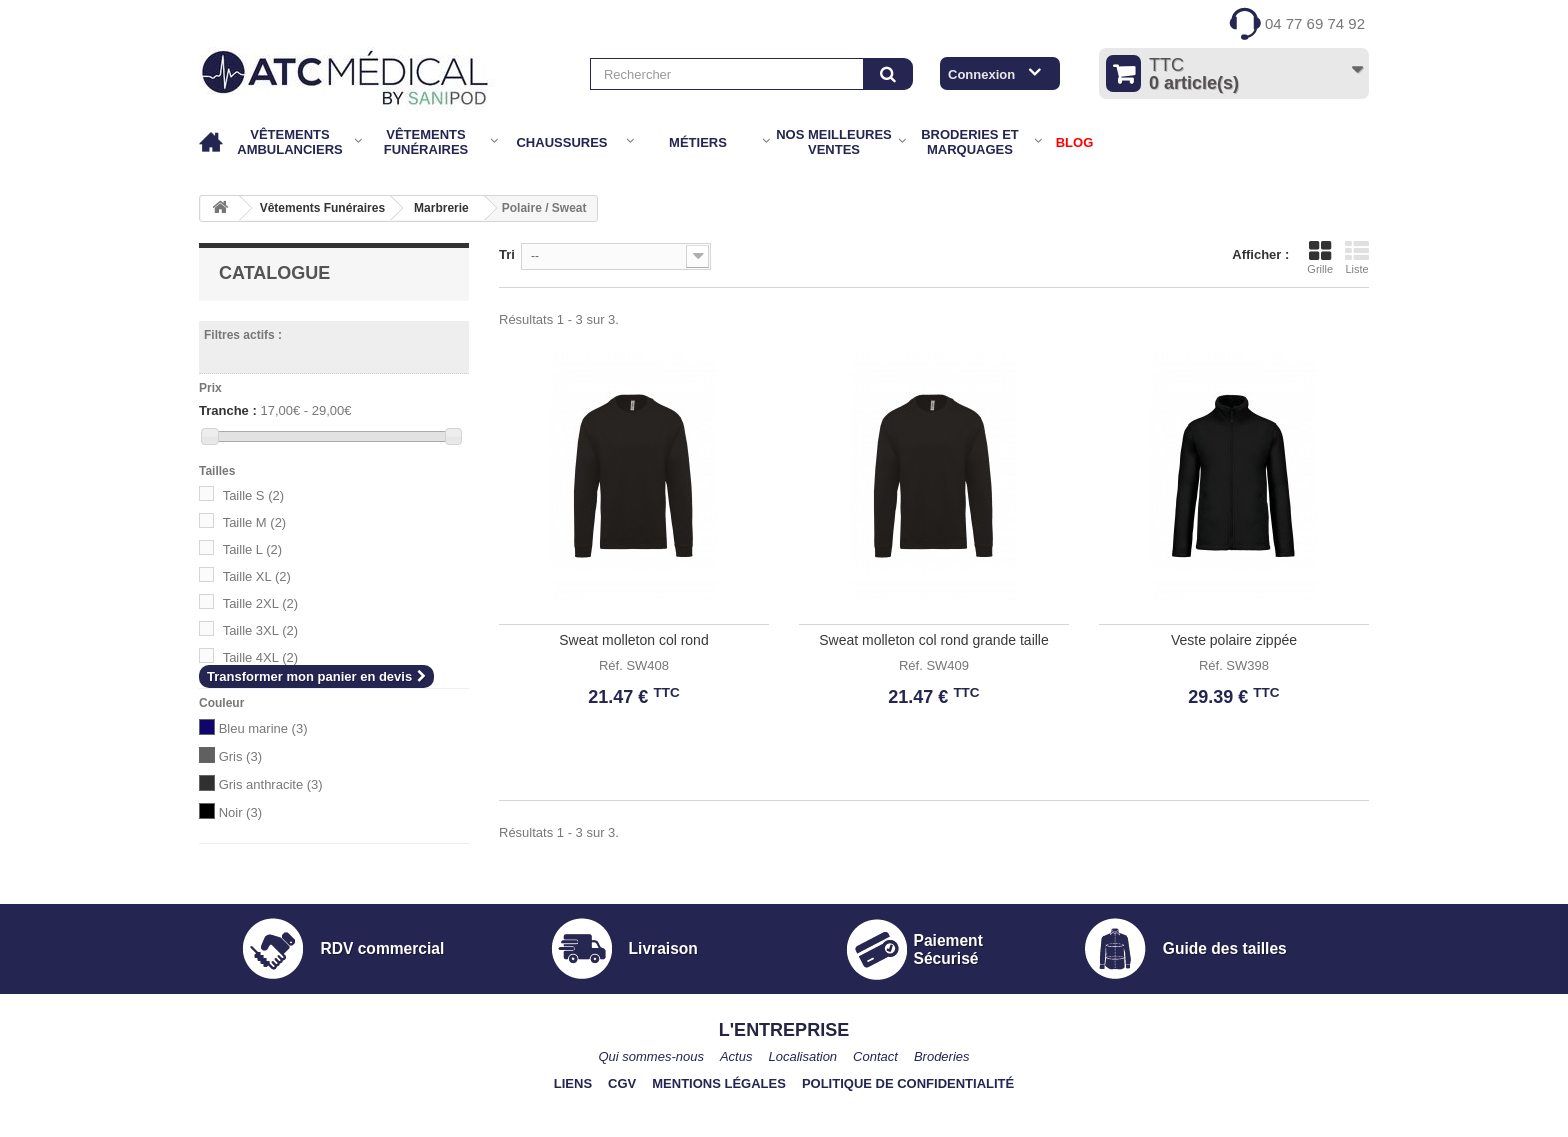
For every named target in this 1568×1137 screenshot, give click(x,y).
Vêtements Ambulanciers (289, 142)
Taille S (253, 495)
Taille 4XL (260, 657)
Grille (1320, 257)
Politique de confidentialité (908, 1127)
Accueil (212, 142)
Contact (875, 1100)
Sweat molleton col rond (633, 640)
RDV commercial (382, 991)
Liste (1357, 257)
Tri (507, 254)
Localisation (802, 1100)
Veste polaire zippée (1234, 640)
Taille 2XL (260, 603)
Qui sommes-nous (650, 1100)
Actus (736, 1100)
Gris (240, 756)
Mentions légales (719, 1127)
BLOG (1075, 142)
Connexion (981, 74)
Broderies (942, 1100)
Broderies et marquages (970, 142)
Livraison (663, 991)
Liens (573, 1127)
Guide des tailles (1225, 991)
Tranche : (228, 410)
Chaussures (561, 142)
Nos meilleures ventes (834, 142)
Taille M (255, 522)
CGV (622, 1127)
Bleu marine (263, 728)
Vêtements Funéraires (426, 142)
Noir (240, 812)
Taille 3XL (260, 630)
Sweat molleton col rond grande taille (934, 640)
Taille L (252, 549)
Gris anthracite (271, 784)
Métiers (698, 142)
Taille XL (257, 576)
